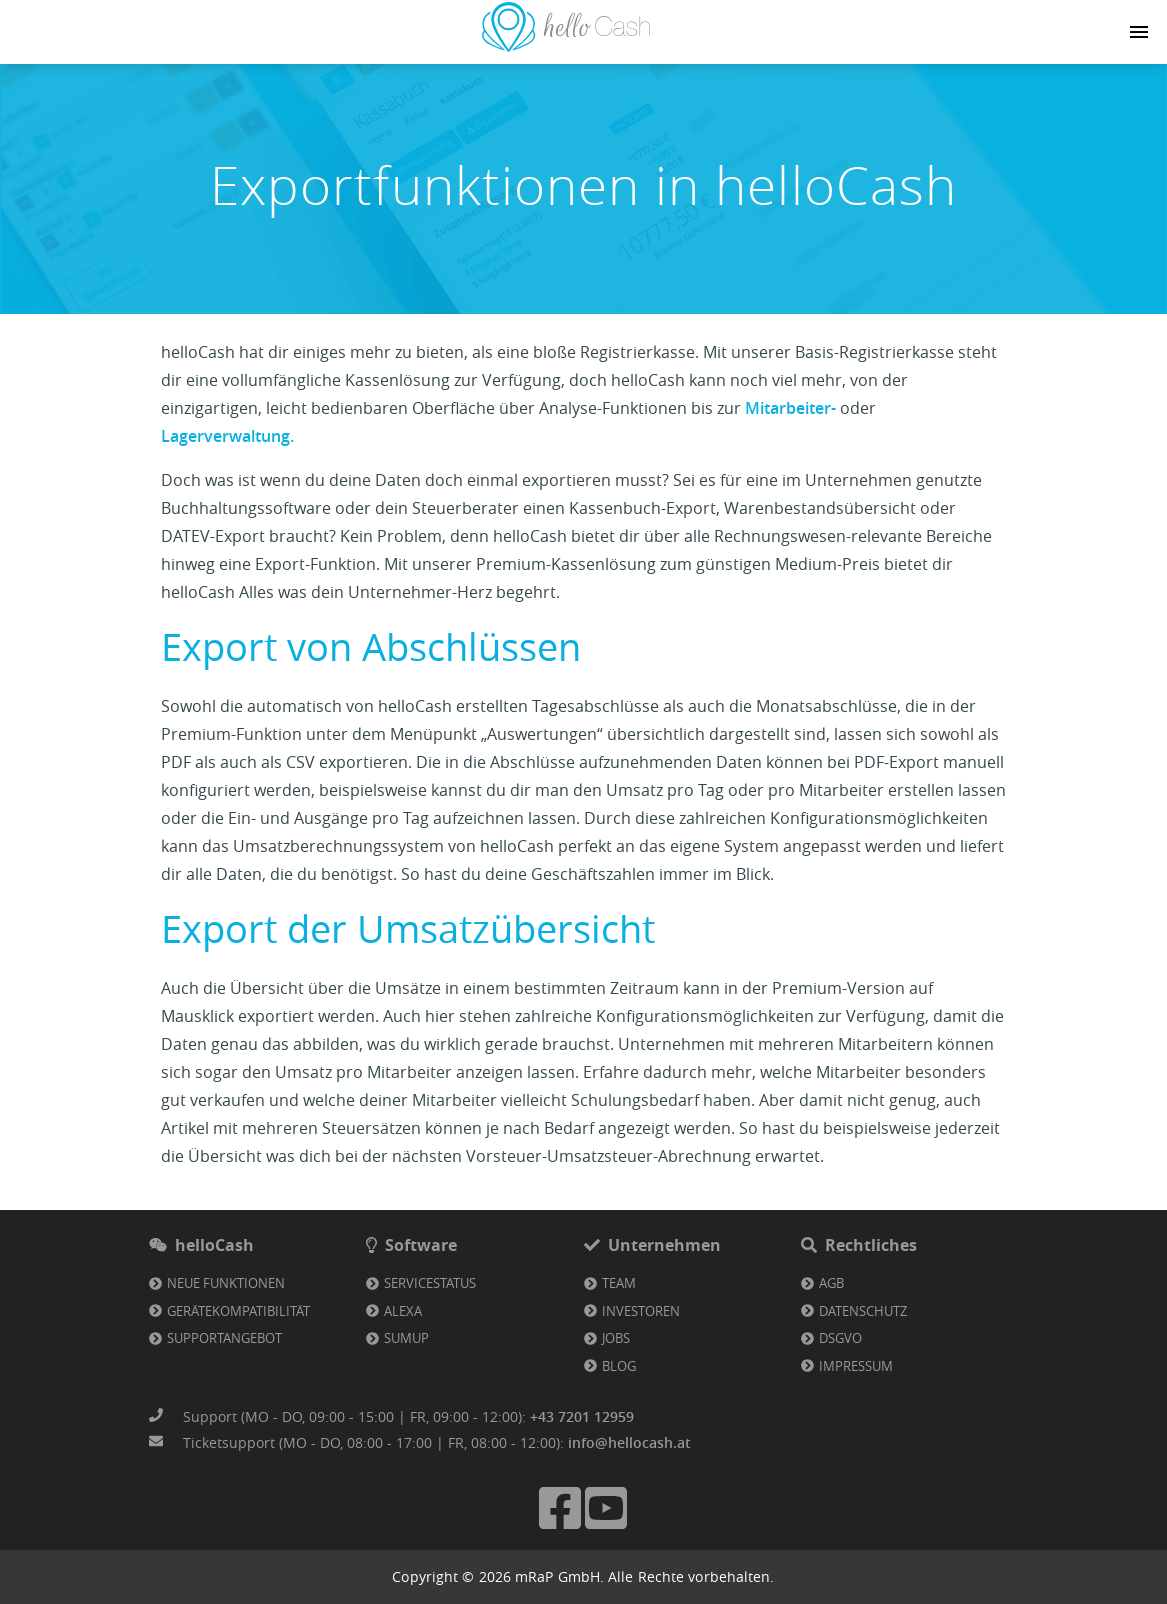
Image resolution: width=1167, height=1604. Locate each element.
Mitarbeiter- (792, 408)
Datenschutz (863, 1311)
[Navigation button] (1139, 32)
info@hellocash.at (629, 1442)
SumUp (406, 1338)
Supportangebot (224, 1338)
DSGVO (840, 1338)
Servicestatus (430, 1283)
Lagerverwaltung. (227, 436)
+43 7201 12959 (582, 1416)
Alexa (403, 1311)
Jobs (616, 1338)
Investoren (641, 1311)
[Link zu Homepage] (566, 46)
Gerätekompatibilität (238, 1311)
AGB (831, 1283)
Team (619, 1283)
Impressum (856, 1366)
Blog (619, 1366)
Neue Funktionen (226, 1283)
